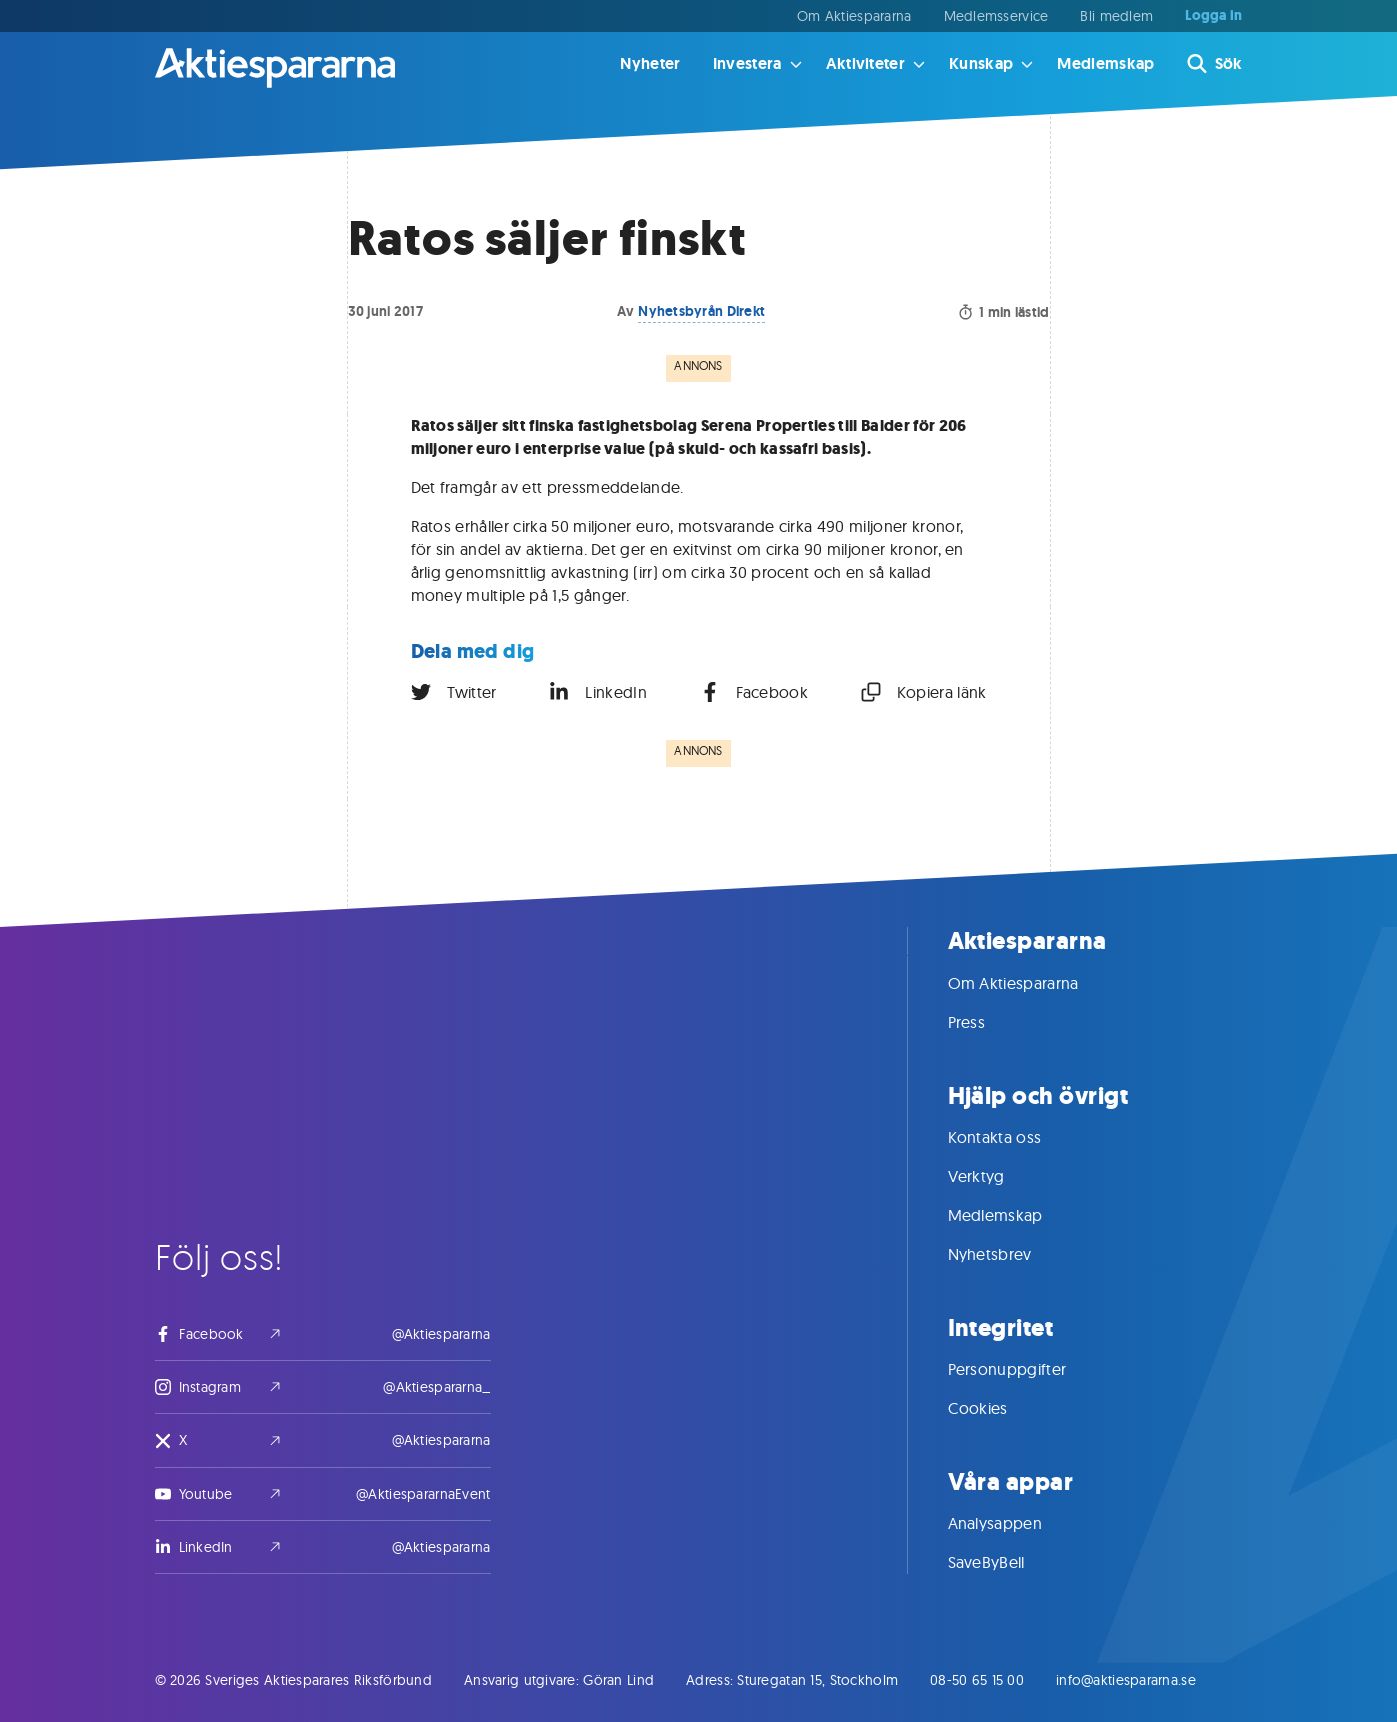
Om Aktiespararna (854, 16)
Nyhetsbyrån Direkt (701, 311)
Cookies (998, 1408)
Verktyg (996, 1176)
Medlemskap (1105, 63)
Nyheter (650, 63)
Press (987, 1022)
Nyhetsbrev (1010, 1254)
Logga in (1213, 16)
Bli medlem (1116, 16)
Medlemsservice (996, 16)
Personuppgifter (1027, 1369)
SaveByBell (1006, 1562)
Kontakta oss (1015, 1137)
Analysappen (1015, 1523)
